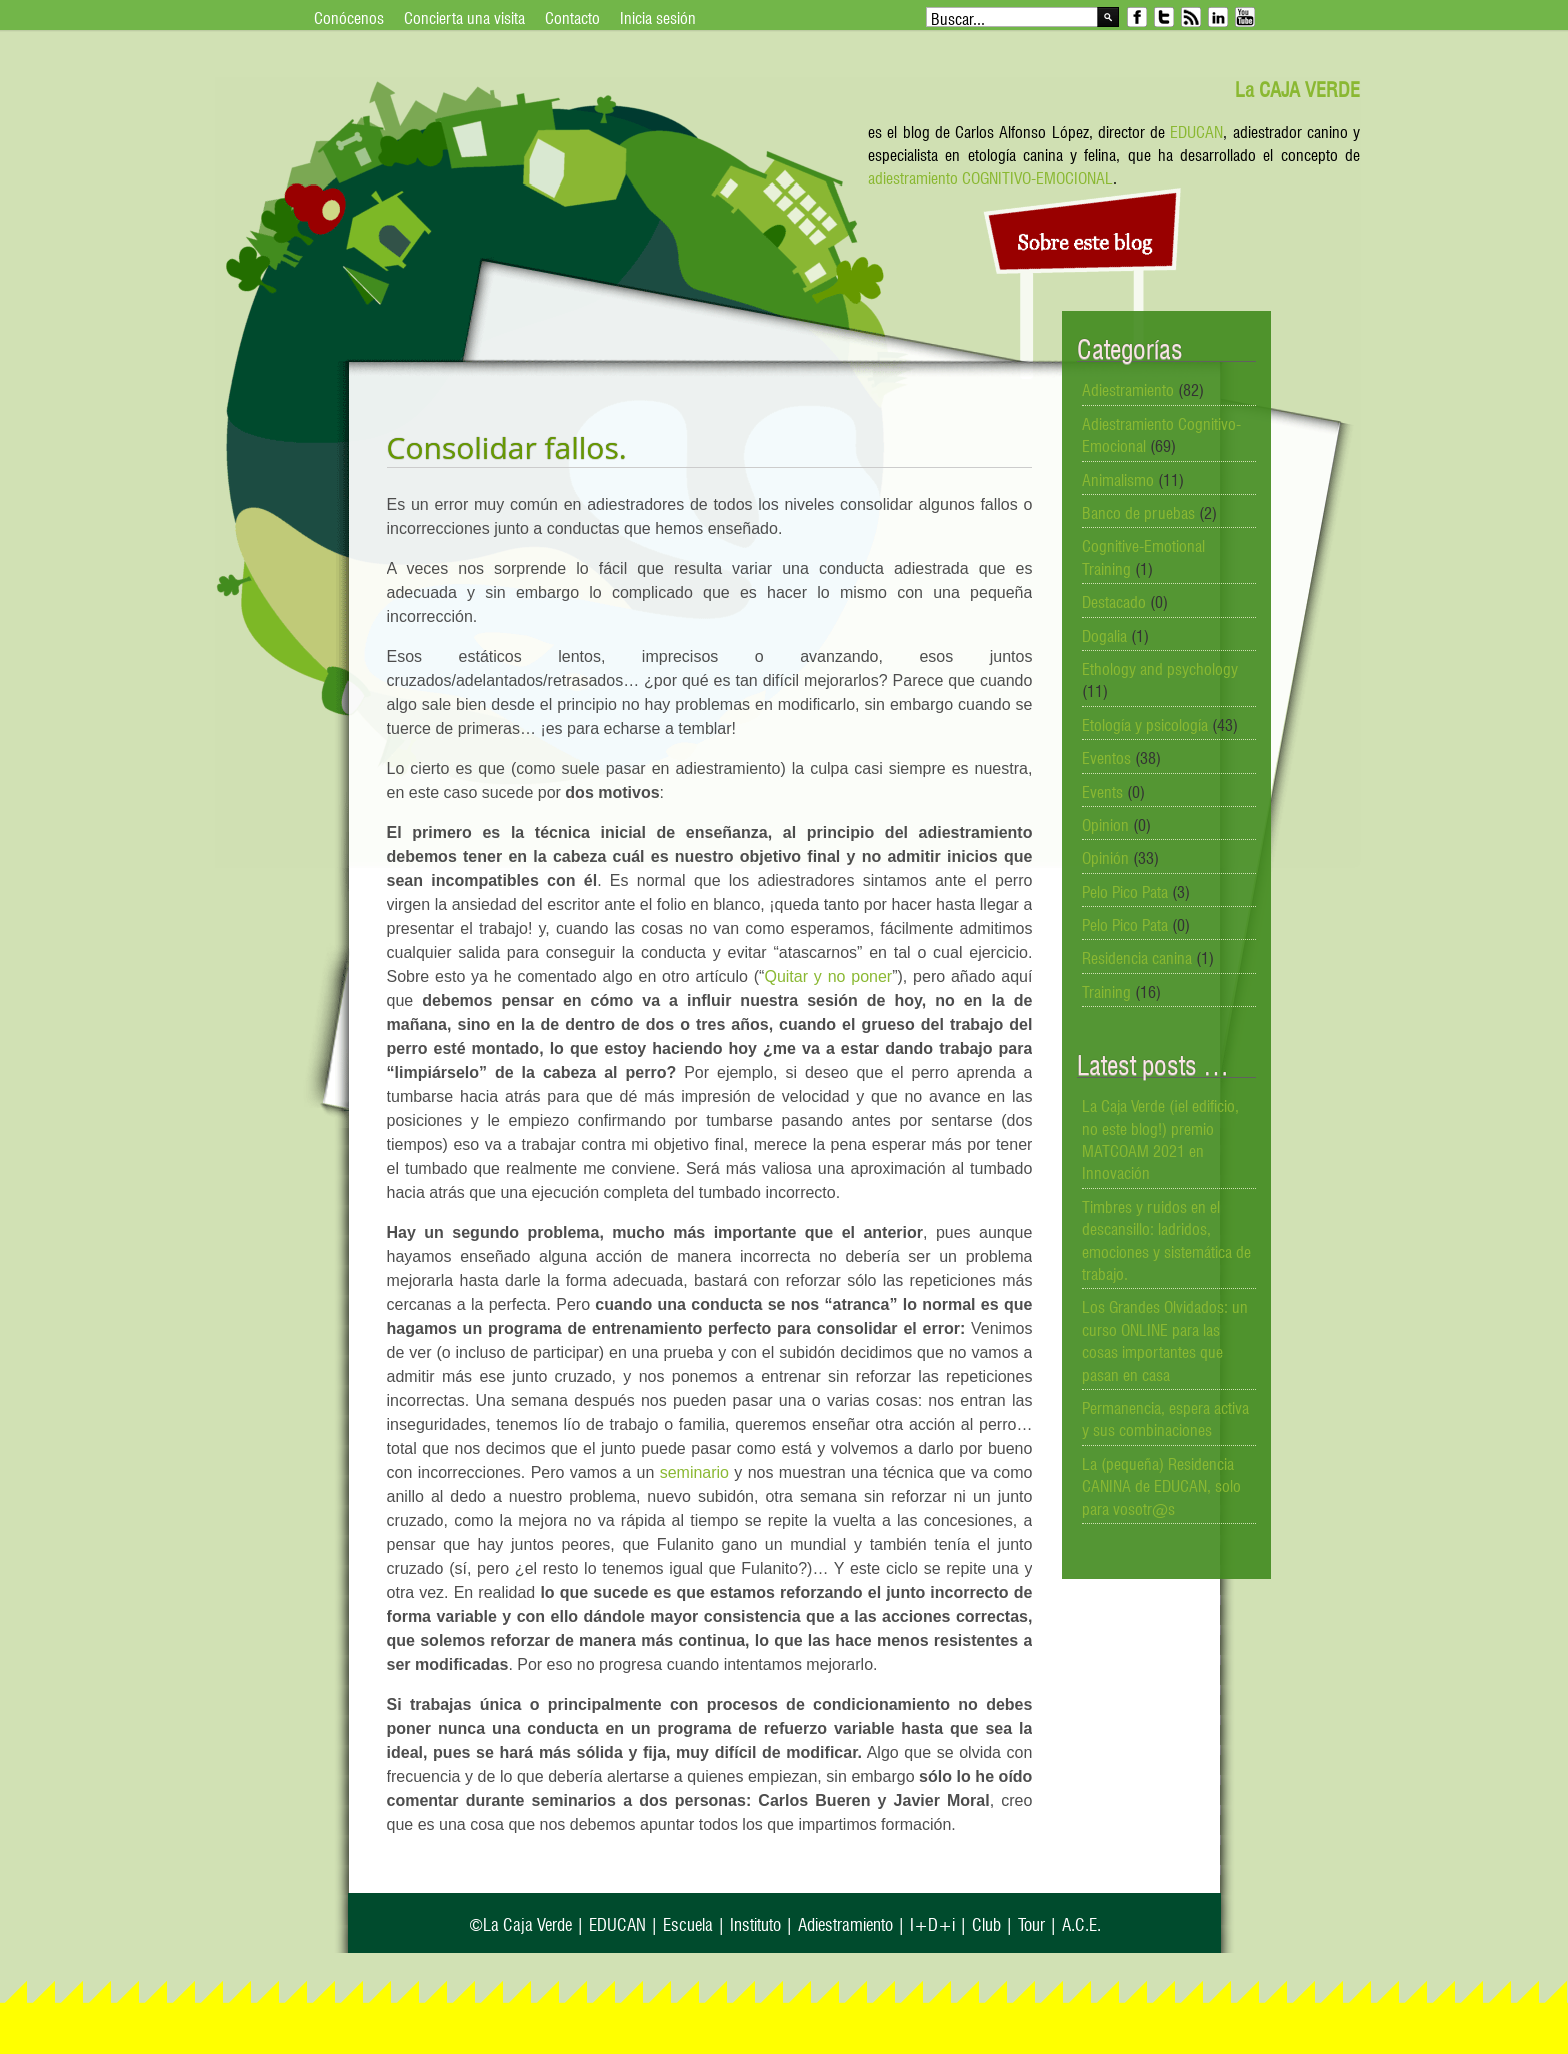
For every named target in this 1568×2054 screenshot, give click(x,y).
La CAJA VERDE (1297, 87)
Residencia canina (1137, 956)
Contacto (572, 16)
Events (1102, 790)
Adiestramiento (1128, 388)
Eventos (1106, 756)
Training (1106, 990)
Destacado (1114, 600)
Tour (1031, 1922)
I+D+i (932, 1922)
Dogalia (1104, 634)
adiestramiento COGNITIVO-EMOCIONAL (990, 176)
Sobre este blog (1086, 244)
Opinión (1105, 856)
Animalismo (1118, 478)
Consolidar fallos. (507, 447)
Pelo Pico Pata (1125, 890)
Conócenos (349, 16)
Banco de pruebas (1138, 511)
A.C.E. (1081, 1922)
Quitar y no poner (828, 976)
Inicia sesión (658, 16)
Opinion (1105, 823)
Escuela (688, 1922)
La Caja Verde (527, 1922)
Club (986, 1922)
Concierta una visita (464, 16)
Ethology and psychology (1160, 667)
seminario (694, 1472)
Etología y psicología (1145, 723)
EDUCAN (1196, 130)
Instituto (755, 1922)
